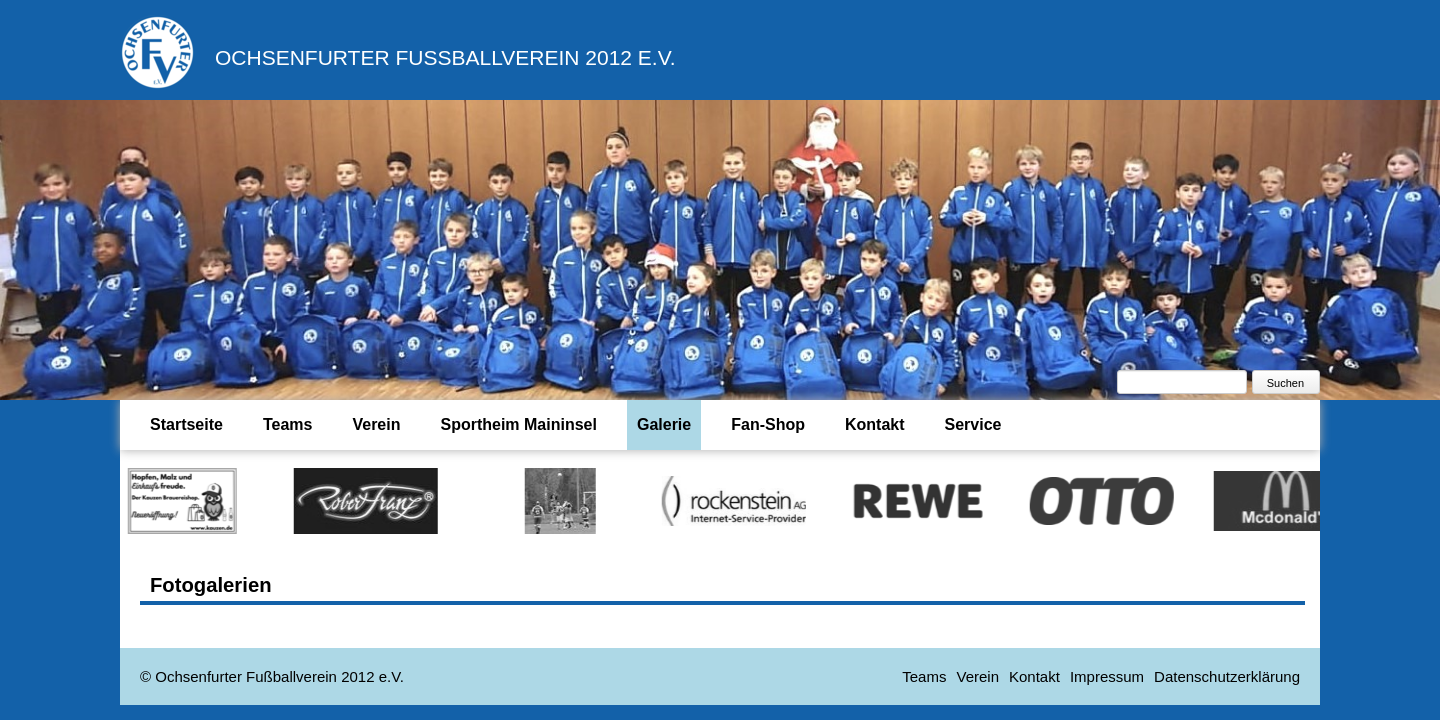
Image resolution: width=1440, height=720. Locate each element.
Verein (376, 424)
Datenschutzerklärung (1227, 676)
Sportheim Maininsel (518, 424)
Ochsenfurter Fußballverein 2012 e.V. (445, 57)
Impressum (1107, 676)
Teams (288, 424)
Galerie (664, 424)
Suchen (1285, 383)
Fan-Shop (768, 424)
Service (973, 424)
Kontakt (875, 424)
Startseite (186, 424)
